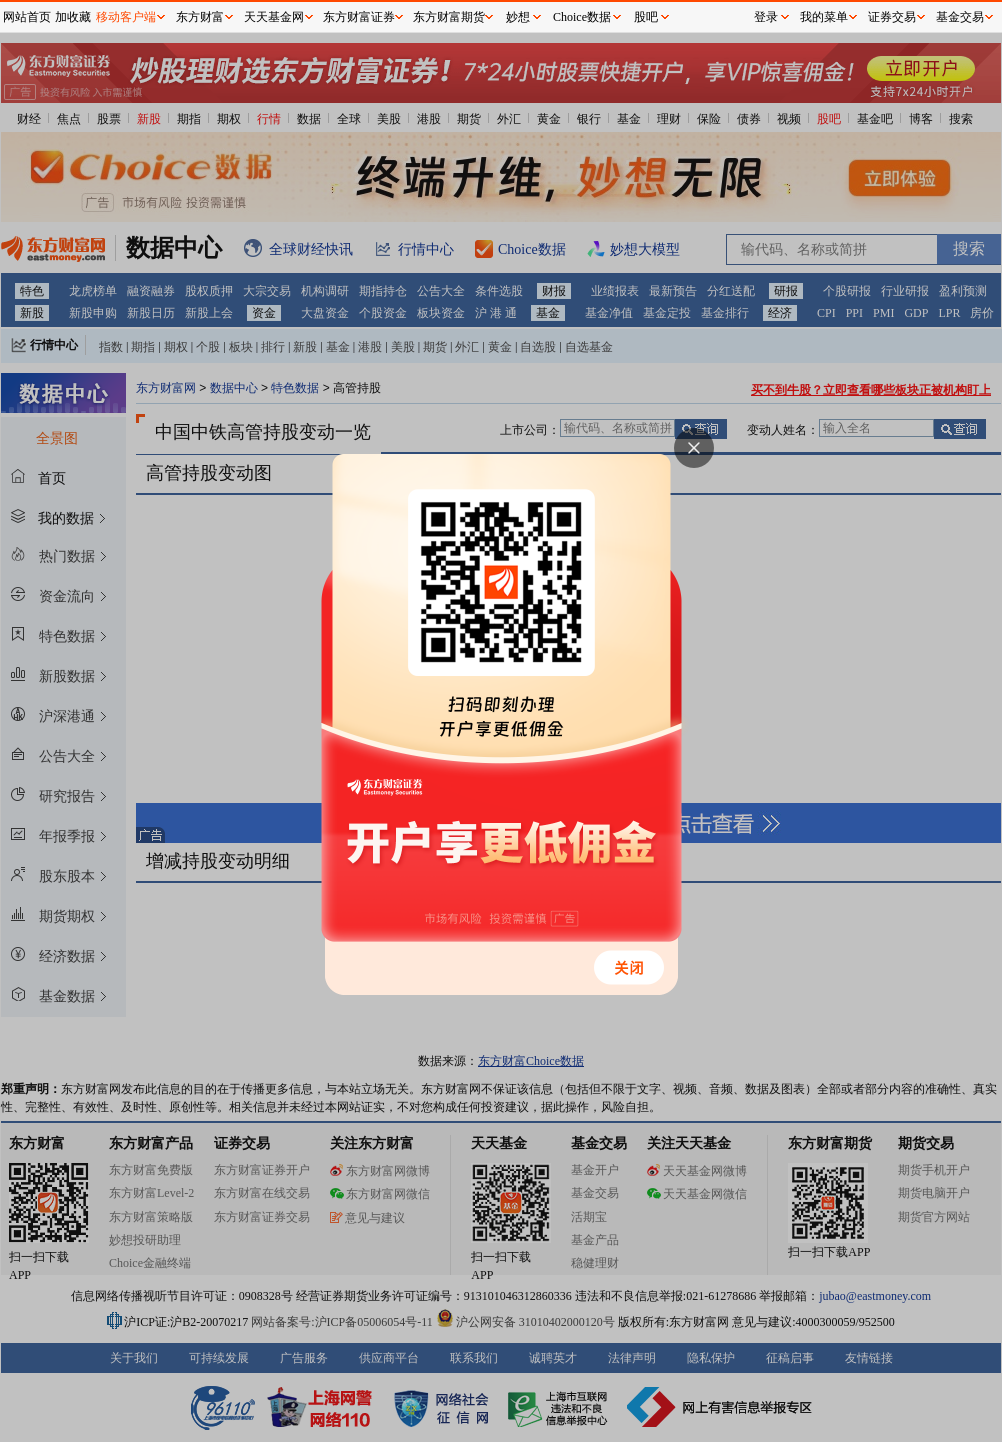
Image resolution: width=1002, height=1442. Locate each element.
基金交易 (960, 17)
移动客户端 (126, 17)
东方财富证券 (359, 17)
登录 (766, 17)
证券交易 (892, 17)
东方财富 (200, 17)
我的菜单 (824, 17)
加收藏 (73, 17)
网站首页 (27, 17)
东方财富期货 (449, 17)
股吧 (646, 17)
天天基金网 (274, 17)
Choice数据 (582, 17)
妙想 (518, 17)
